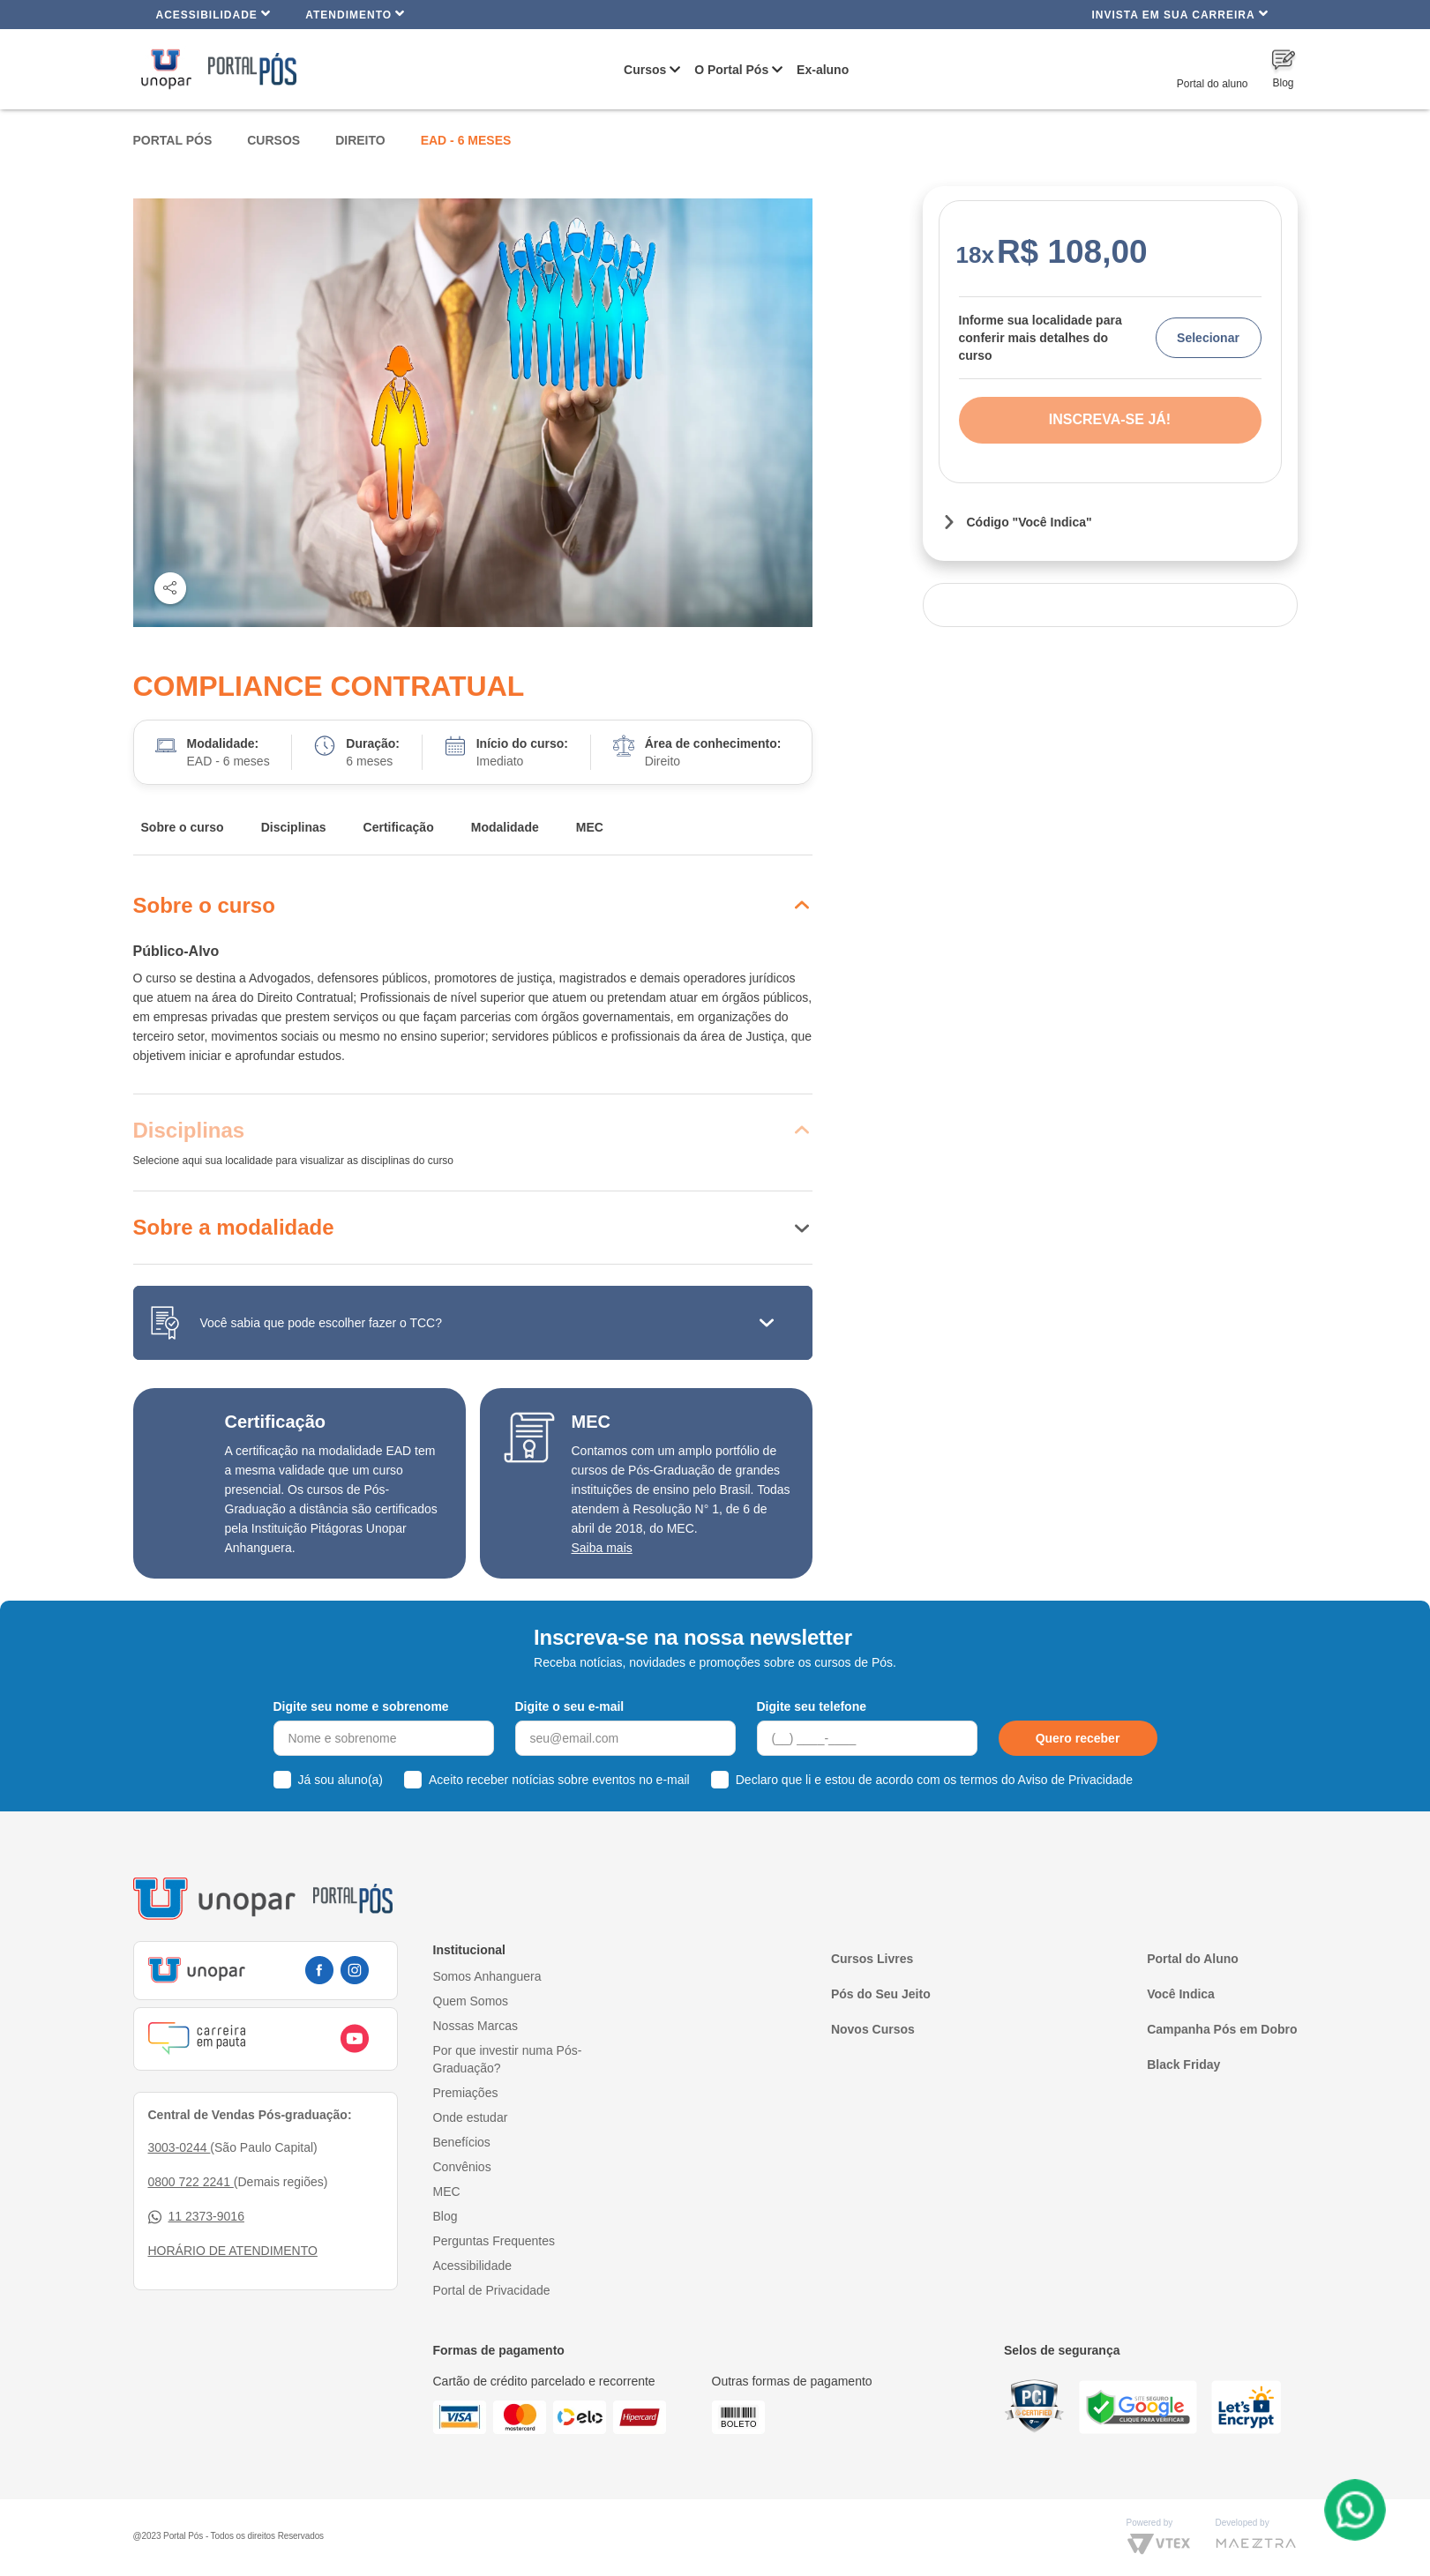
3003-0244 (179, 2147)
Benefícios (461, 2142)
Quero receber (1078, 1738)
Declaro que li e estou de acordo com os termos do (934, 1780)
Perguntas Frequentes (494, 2241)
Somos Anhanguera (487, 1976)
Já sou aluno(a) (341, 1780)
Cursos (645, 70)
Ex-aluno (823, 70)
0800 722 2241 (191, 2182)
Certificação (398, 827)
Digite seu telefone (811, 1706)
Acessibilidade (214, 13)
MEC (589, 827)
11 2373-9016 (196, 2216)
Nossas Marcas (475, 2026)
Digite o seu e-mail (570, 1706)
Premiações (465, 2093)
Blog (445, 2216)
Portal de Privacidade (491, 2290)
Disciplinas (293, 827)
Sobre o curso (182, 827)
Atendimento (355, 13)
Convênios (462, 2167)
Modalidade (505, 827)
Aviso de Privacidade (1075, 1780)
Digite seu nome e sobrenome (361, 1706)
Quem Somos (471, 2001)
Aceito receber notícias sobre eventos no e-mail (559, 1780)
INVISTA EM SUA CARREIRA (1179, 13)
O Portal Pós (731, 70)
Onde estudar (470, 2117)
